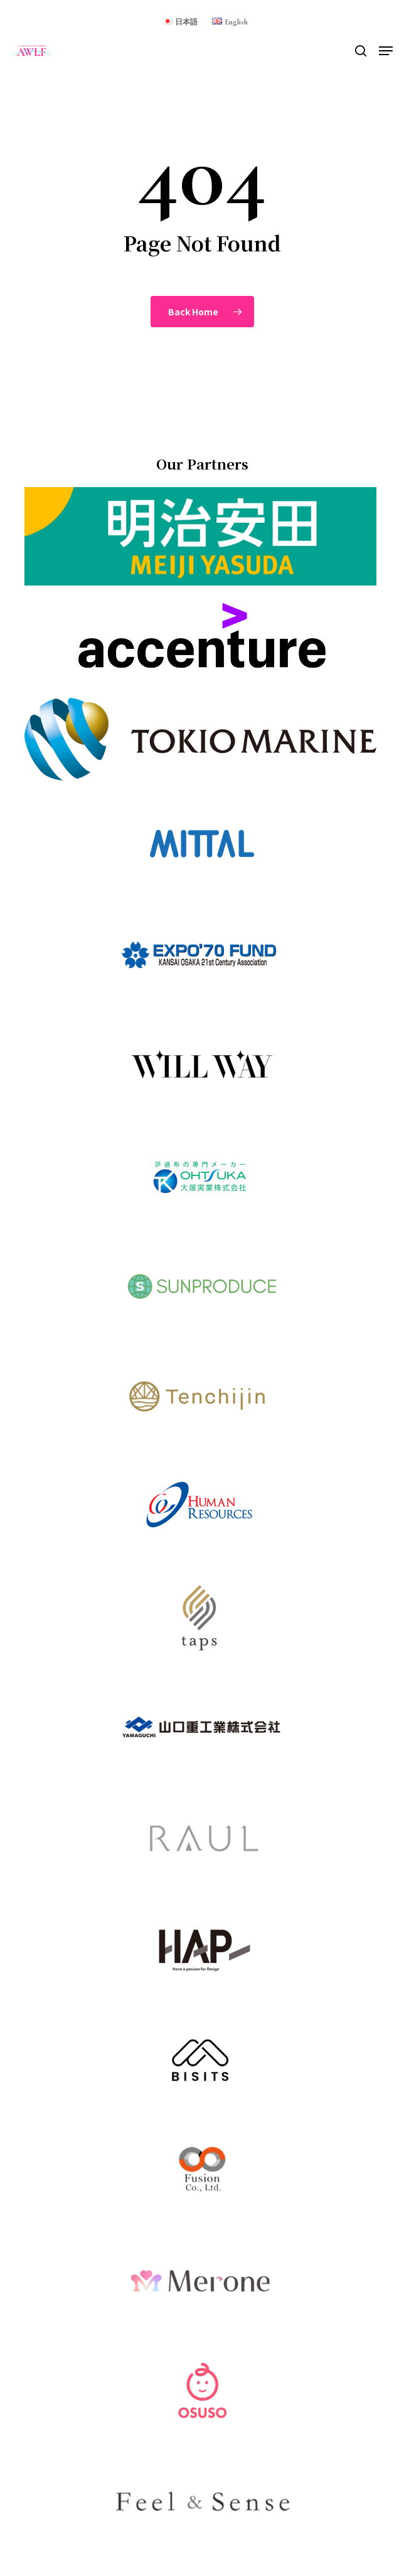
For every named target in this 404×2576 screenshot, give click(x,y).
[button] (386, 51)
